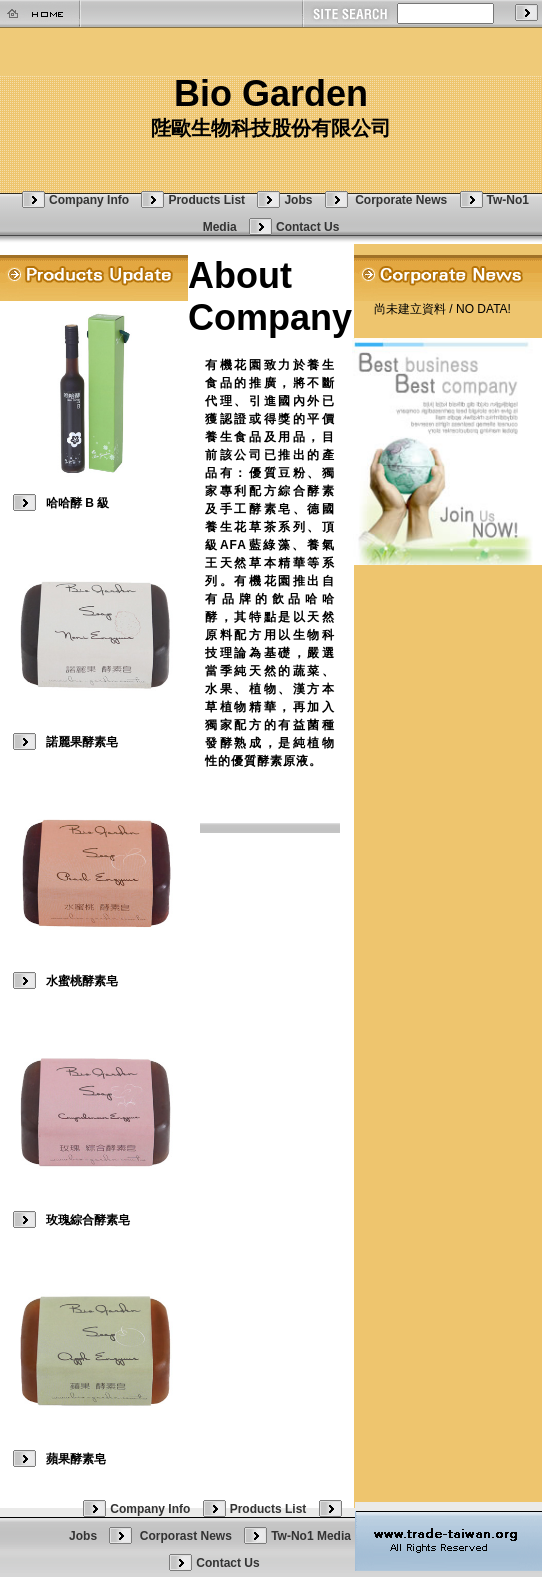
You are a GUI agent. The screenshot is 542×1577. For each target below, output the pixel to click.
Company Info (89, 200)
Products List (206, 200)
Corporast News (187, 1536)
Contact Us (307, 227)
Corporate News (402, 200)
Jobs (298, 200)
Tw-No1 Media (311, 1536)
